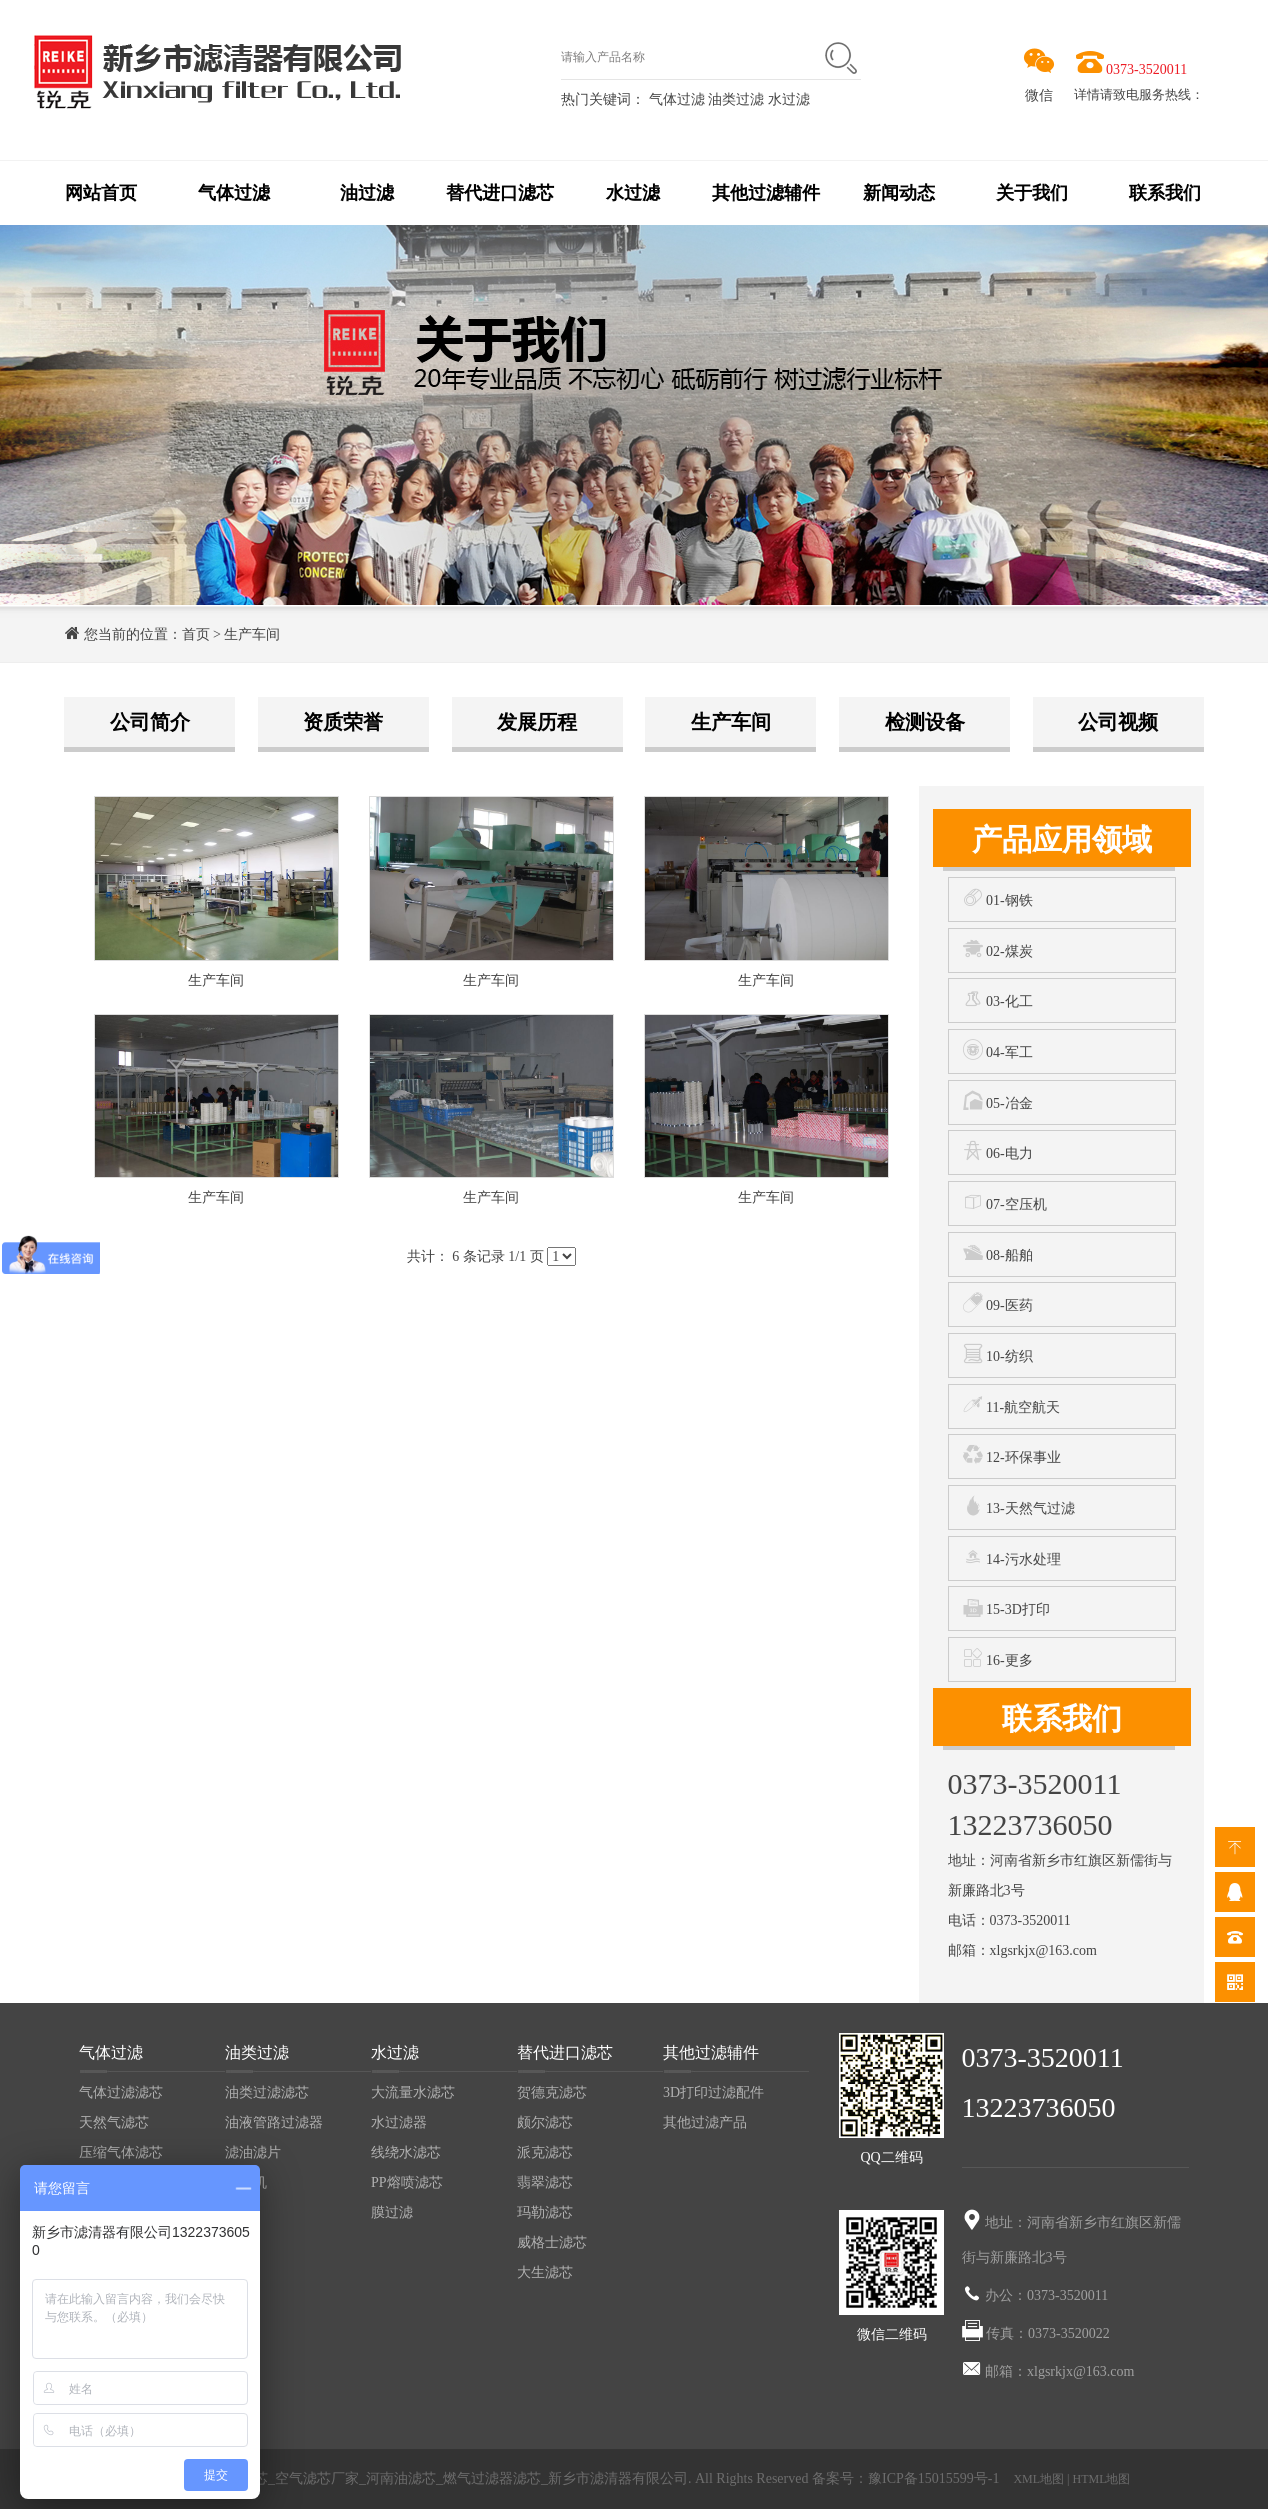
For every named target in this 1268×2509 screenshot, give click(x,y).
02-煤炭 (998, 948)
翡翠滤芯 (545, 2182)
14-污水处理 (1012, 1556)
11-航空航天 (1012, 1404)
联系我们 (1165, 193)
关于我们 (1032, 193)
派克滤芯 (545, 2152)
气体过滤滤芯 (121, 2092)
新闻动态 (899, 193)
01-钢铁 (998, 897)
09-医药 (998, 1302)
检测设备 (925, 722)
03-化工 (998, 998)
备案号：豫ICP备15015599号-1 (907, 2478)
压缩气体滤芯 (121, 2152)
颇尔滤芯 (545, 2122)
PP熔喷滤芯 (407, 2182)
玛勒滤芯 (545, 2212)
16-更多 (998, 1657)
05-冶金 (998, 1100)
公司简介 (150, 722)
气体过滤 (676, 99)
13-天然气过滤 (1019, 1505)
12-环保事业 (1012, 1454)
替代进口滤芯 (500, 193)
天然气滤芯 (114, 2122)
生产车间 (252, 634)
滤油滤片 (253, 2152)
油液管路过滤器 (274, 2122)
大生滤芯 (545, 2272)
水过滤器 (399, 2122)
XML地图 (1038, 2479)
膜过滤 (392, 2212)
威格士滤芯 (552, 2242)
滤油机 (246, 2182)
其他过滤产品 (705, 2122)
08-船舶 (998, 1252)
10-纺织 (998, 1353)
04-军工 (998, 1049)
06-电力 (998, 1150)
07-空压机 (1005, 1201)
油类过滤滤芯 (267, 2092)
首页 (196, 634)
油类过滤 (738, 99)
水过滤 (789, 99)
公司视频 (1118, 722)
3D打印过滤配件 (713, 2092)
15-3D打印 (1006, 1606)
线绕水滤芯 (406, 2152)
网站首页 (101, 193)
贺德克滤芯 (552, 2092)
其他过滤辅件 (766, 193)
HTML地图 (1102, 2479)
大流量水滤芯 (413, 2092)
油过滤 (367, 193)
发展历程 (537, 722)
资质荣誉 (343, 722)
